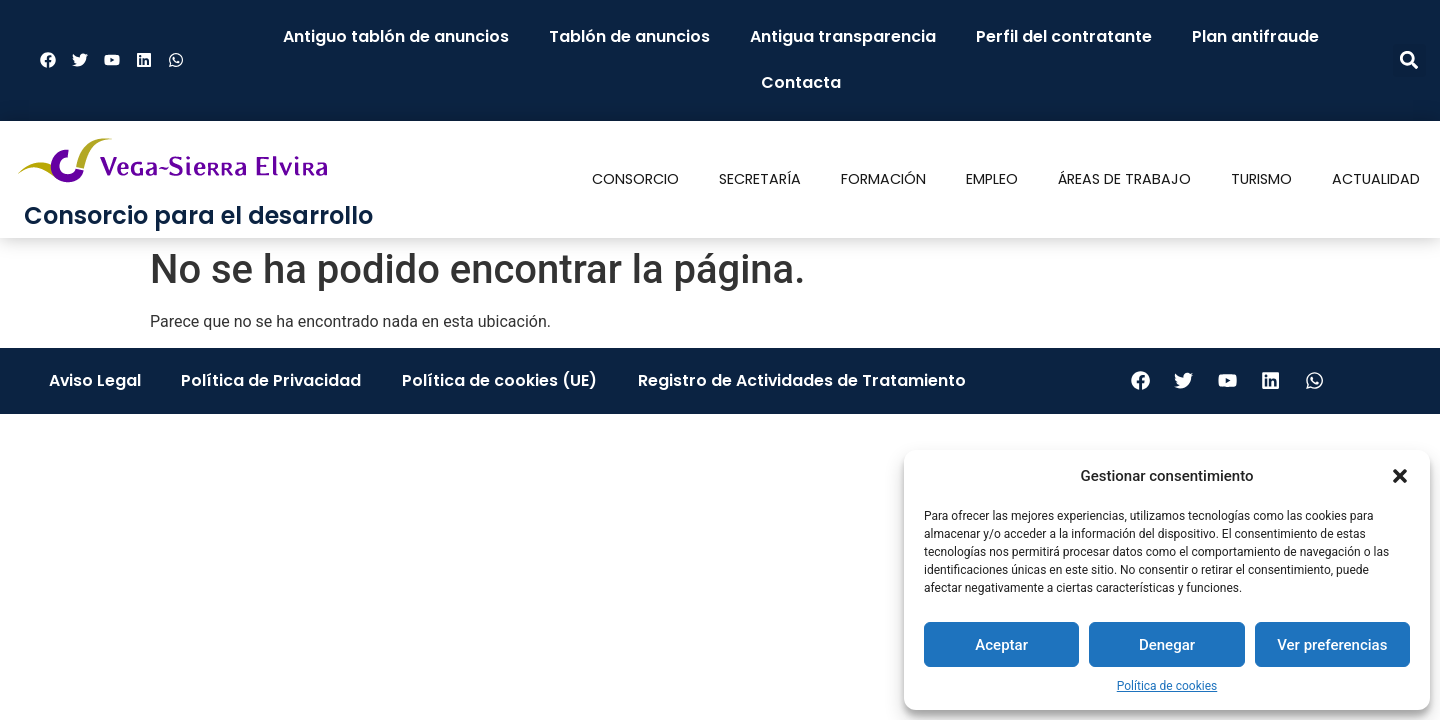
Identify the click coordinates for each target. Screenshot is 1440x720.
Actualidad (1376, 179)
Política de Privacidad (271, 380)
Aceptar (1001, 645)
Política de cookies (1167, 686)
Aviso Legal (94, 380)
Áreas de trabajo (1124, 179)
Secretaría (760, 179)
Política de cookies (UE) (500, 380)
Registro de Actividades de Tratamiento (802, 380)
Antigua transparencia (843, 36)
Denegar (1167, 645)
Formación (883, 179)
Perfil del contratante (1064, 36)
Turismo (1261, 179)
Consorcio (635, 179)
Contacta (801, 82)
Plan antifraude (1255, 36)
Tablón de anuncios (629, 36)
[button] (1400, 476)
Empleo (992, 179)
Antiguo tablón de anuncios (396, 36)
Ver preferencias (1332, 645)
